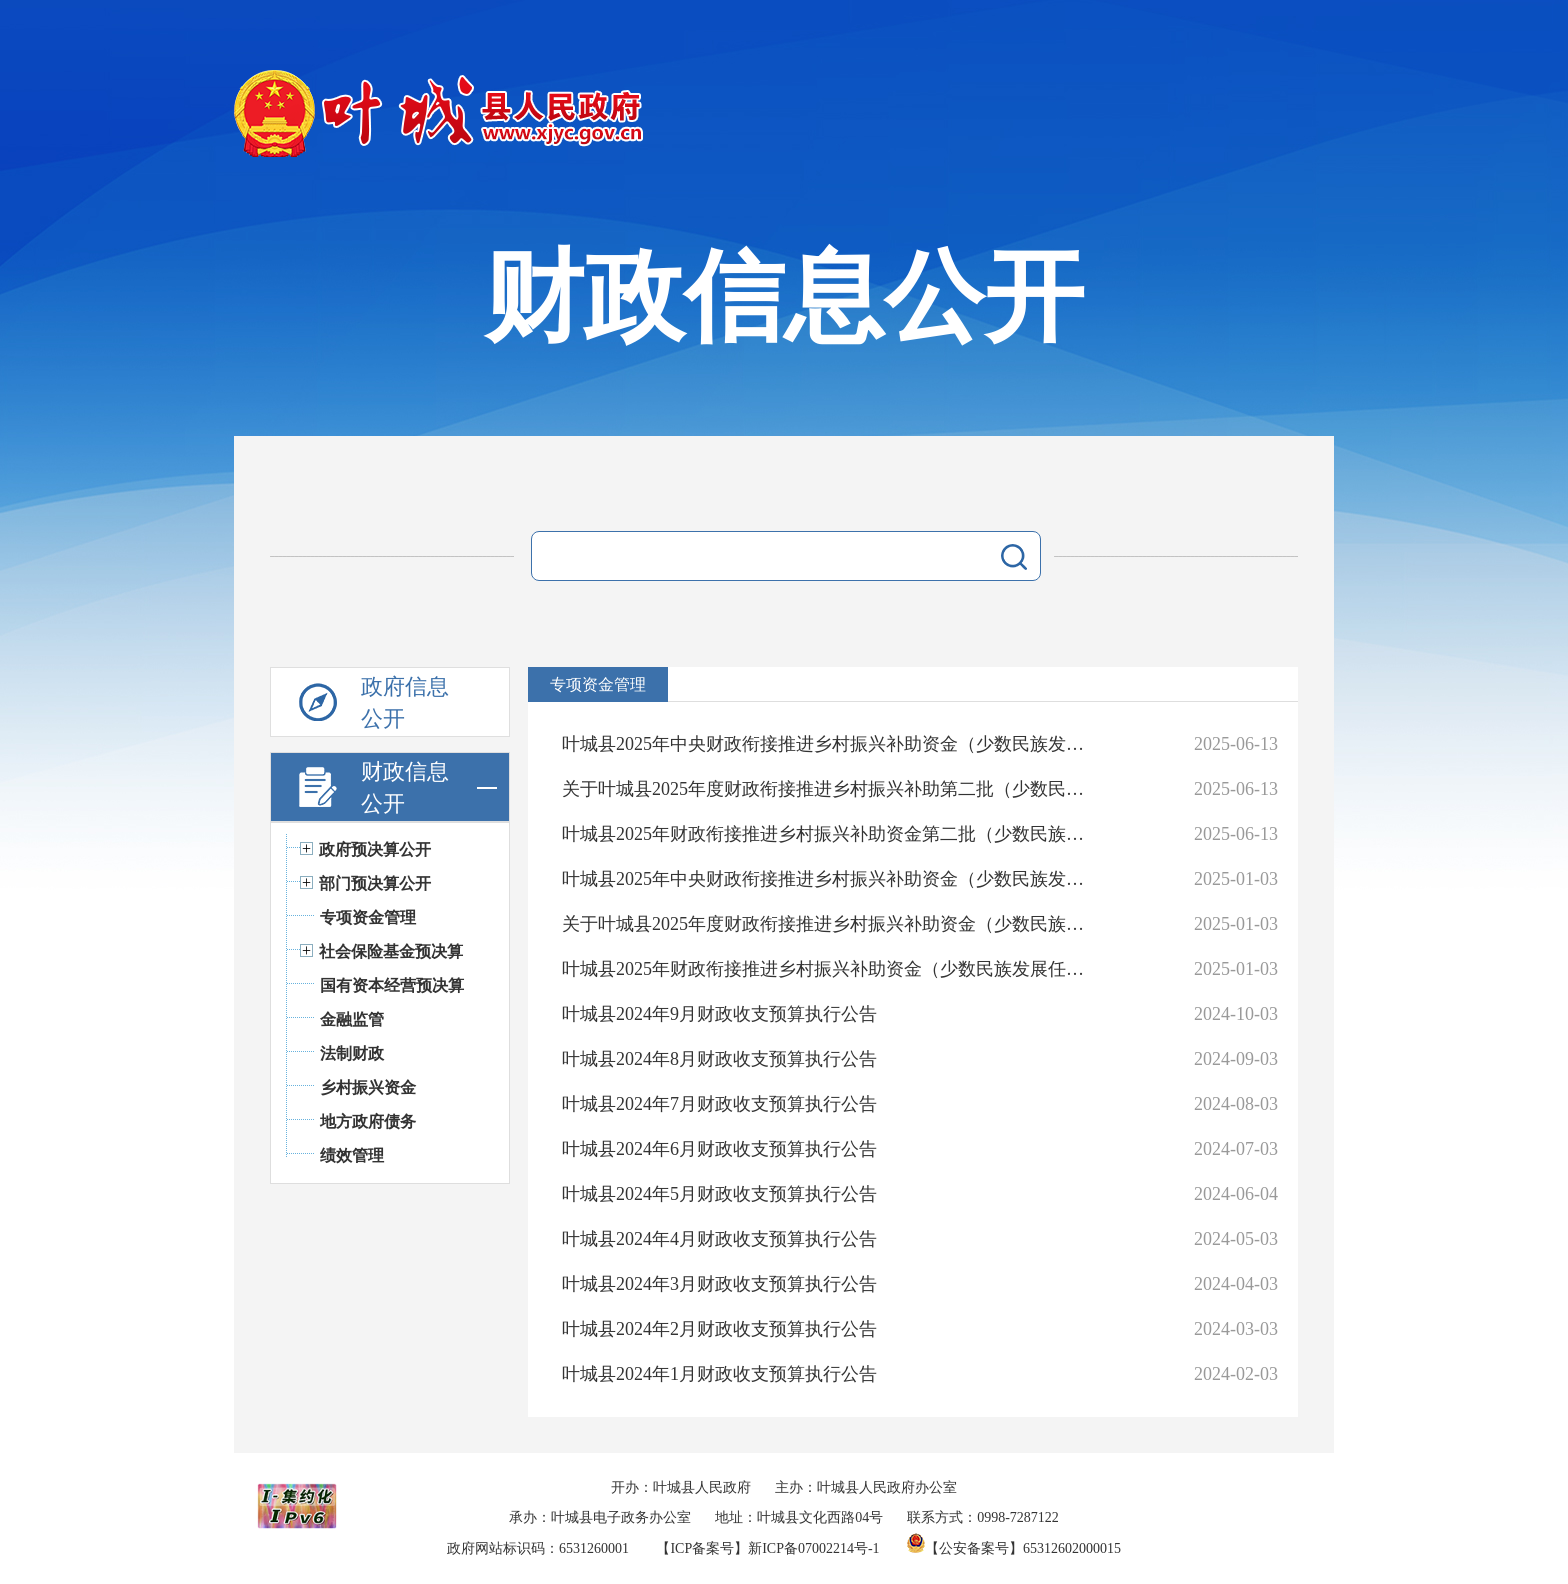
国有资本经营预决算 (392, 985)
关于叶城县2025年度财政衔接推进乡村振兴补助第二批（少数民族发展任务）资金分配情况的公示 (830, 789)
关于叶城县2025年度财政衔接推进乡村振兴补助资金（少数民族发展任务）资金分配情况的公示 (830, 924)
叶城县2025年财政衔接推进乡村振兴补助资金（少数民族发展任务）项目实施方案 (830, 969)
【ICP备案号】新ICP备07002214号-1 (767, 1548)
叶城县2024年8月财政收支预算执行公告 (719, 1059)
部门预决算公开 (375, 883)
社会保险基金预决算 (391, 951)
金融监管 (352, 1019)
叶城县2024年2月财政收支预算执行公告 (719, 1329)
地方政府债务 (368, 1121)
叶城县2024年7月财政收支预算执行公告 (719, 1104)
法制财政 (352, 1053)
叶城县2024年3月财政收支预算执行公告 (719, 1284)
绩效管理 (352, 1155)
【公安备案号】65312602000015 (1014, 1548)
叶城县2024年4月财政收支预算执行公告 (719, 1239)
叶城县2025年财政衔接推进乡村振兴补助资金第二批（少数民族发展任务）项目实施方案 (830, 834)
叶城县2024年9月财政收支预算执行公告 (719, 1014)
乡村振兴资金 (368, 1087)
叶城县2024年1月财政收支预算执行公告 (719, 1374)
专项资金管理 (368, 917)
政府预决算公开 (375, 849)
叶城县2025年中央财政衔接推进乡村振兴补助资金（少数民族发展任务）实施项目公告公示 (830, 744)
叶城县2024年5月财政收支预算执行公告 (719, 1194)
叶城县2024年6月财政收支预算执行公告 (719, 1149)
